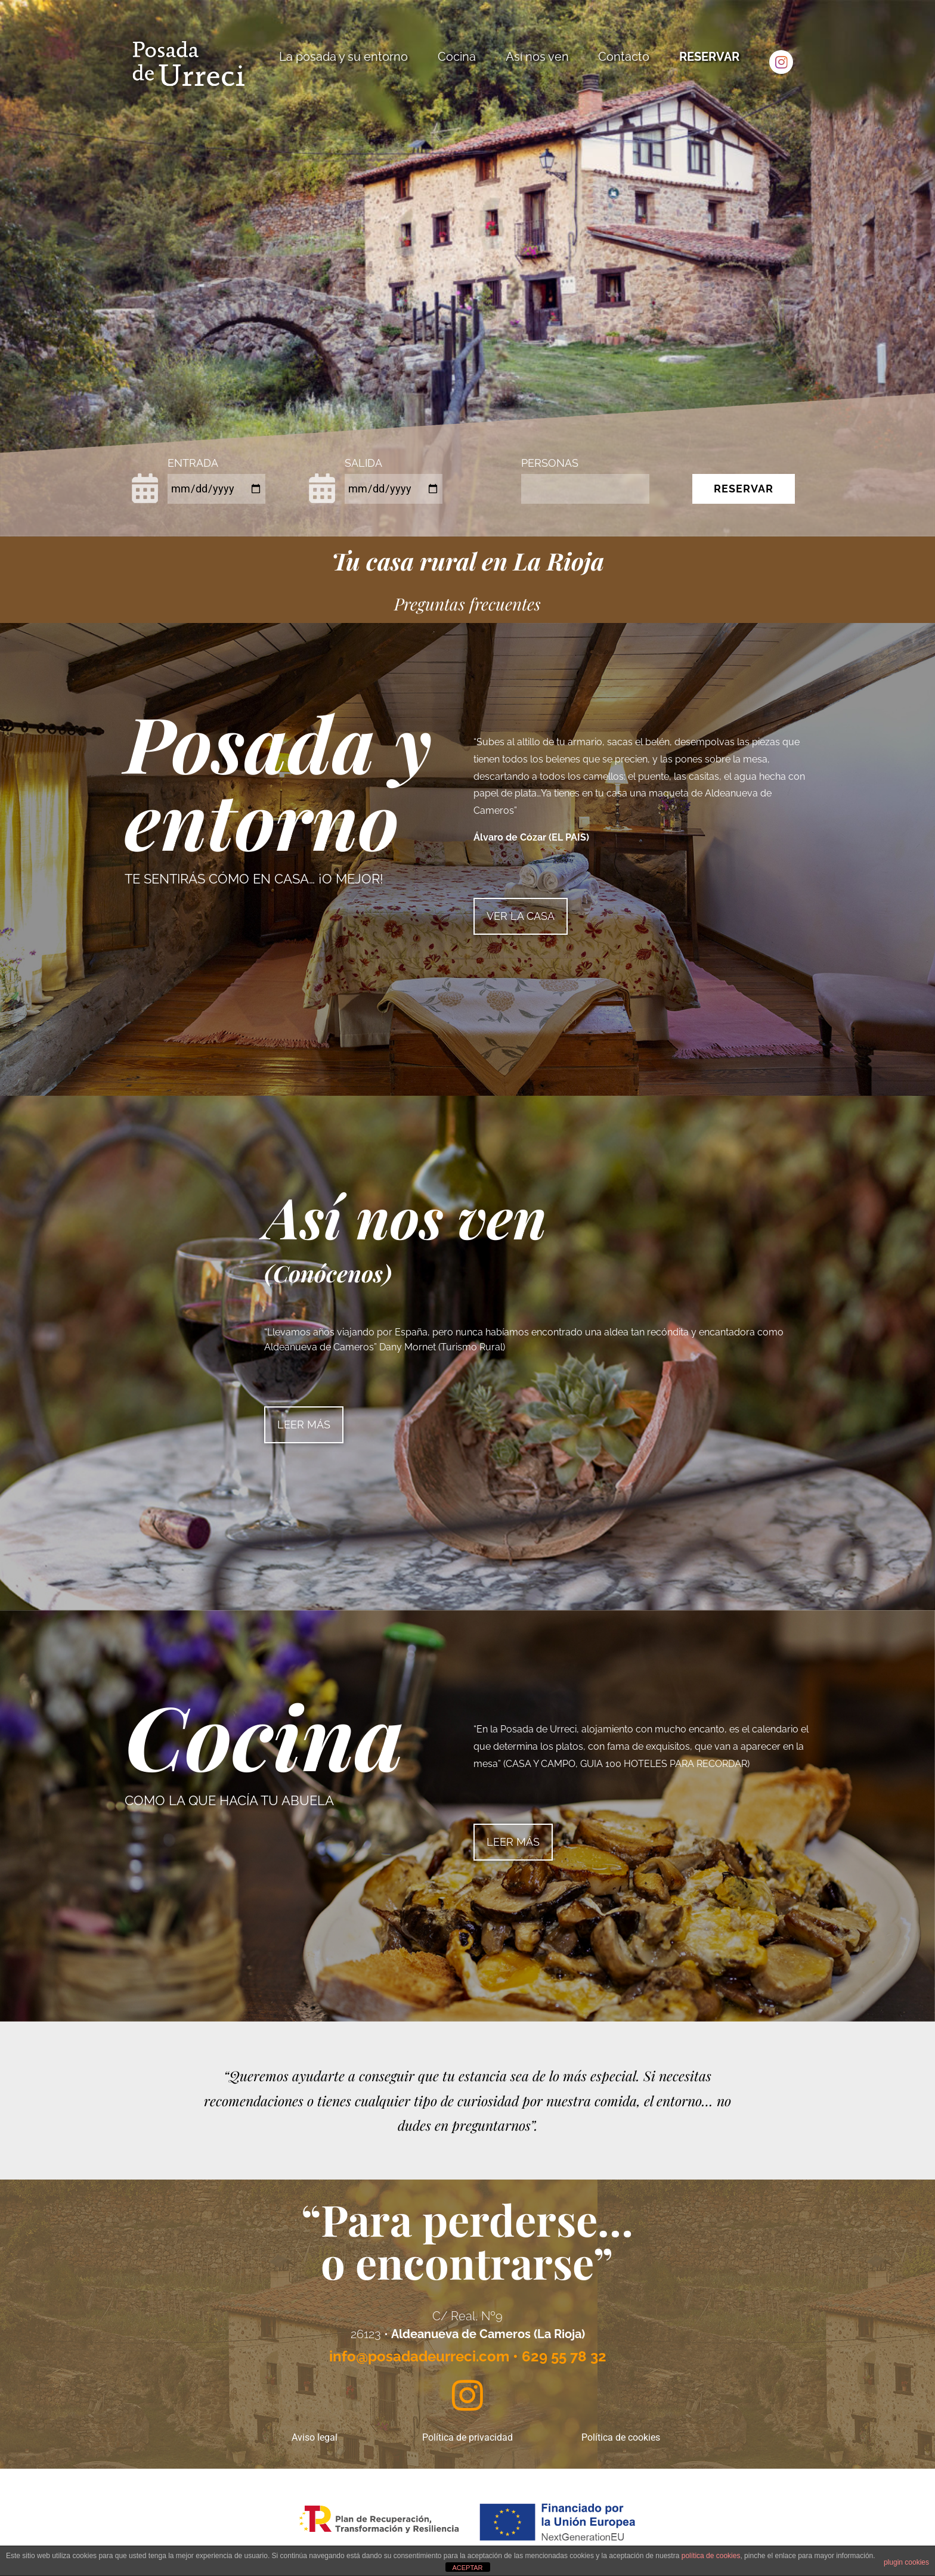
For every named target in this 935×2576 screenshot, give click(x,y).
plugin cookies (906, 2562)
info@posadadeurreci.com (419, 2356)
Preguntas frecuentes (467, 604)
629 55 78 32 (564, 2356)
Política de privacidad (467, 2437)
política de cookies (711, 2556)
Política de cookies (620, 2437)
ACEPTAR (467, 2567)
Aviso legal (315, 2437)
